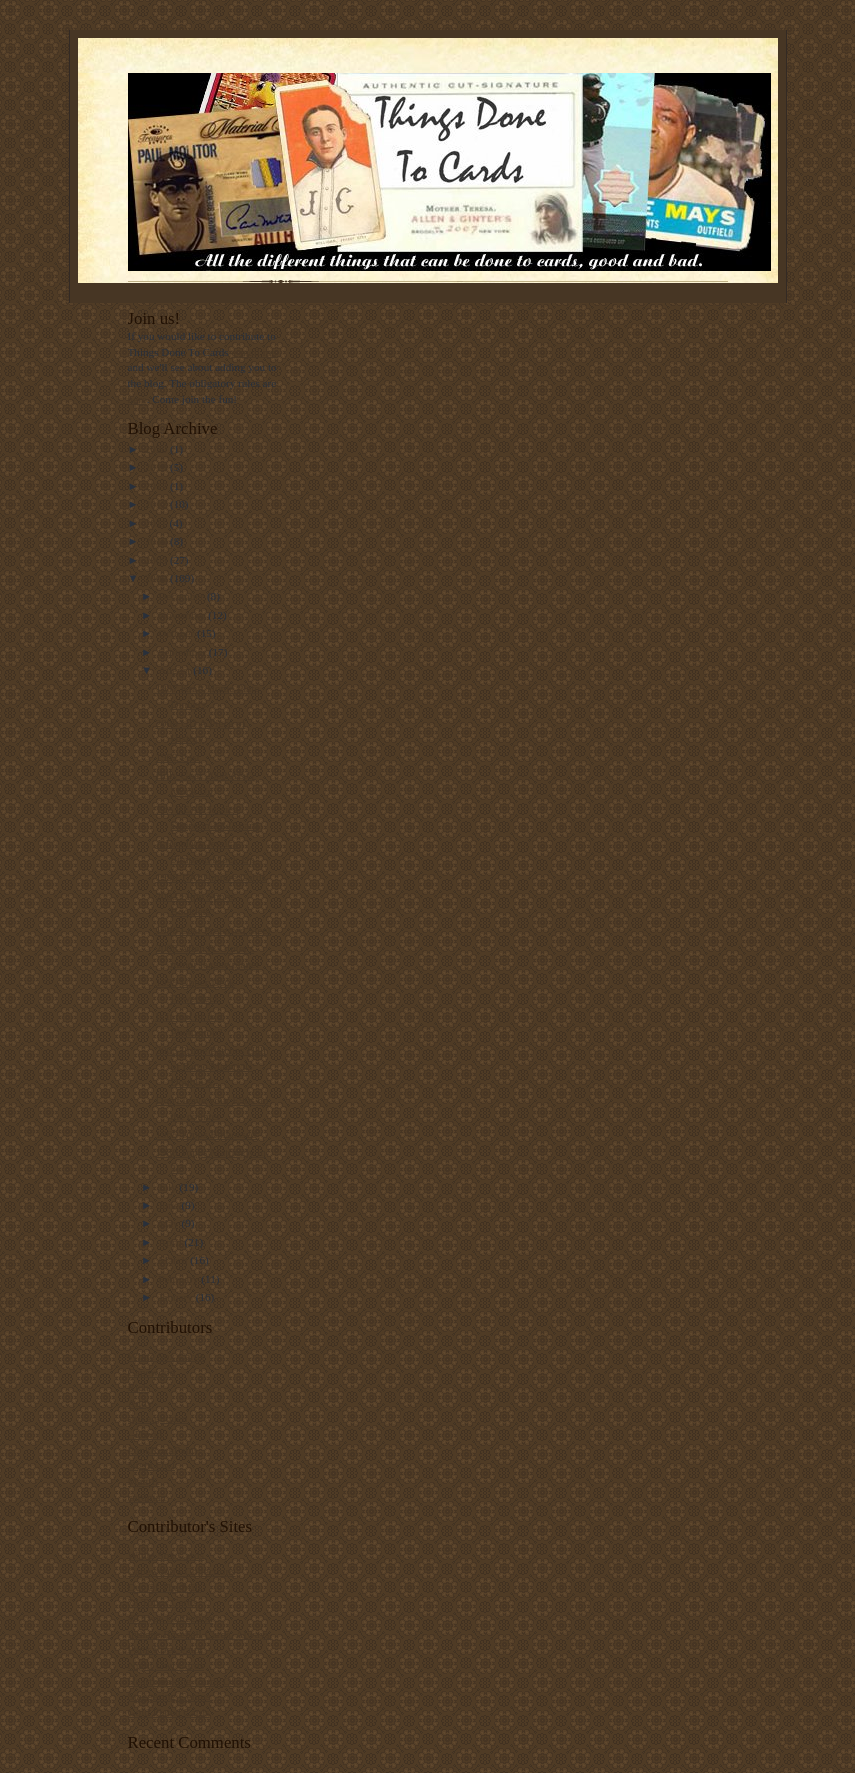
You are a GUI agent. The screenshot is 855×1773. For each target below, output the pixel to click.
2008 (157, 578)
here (137, 399)
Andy (140, 1403)
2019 (157, 467)
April (171, 1242)
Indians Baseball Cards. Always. (200, 1634)
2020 (157, 449)
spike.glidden (158, 1418)
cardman (147, 1497)
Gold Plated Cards (169, 1712)
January (177, 1297)
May (169, 1223)
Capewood (152, 1372)
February (179, 1279)
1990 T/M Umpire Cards (210, 877)
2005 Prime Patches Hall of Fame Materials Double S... (210, 1065)
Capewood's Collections (182, 1571)
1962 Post (177, 757)
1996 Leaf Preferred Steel (212, 930)
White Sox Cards (166, 1356)
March (174, 1260)
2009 (157, 560)
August (175, 670)
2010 (157, 541)
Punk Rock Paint (165, 1649)
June (169, 1205)
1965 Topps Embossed (205, 1134)
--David (145, 1434)
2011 (157, 523)
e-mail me (253, 352)
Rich (138, 1387)
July (168, 1187)
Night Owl (151, 1465)
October (177, 633)
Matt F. (144, 1481)
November (183, 615)
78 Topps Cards (163, 1602)
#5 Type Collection (170, 1618)
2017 (157, 486)
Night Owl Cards (166, 1665)
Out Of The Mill (164, 1587)
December (182, 596)
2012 (157, 504)
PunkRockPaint (163, 1450)
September (183, 652)
